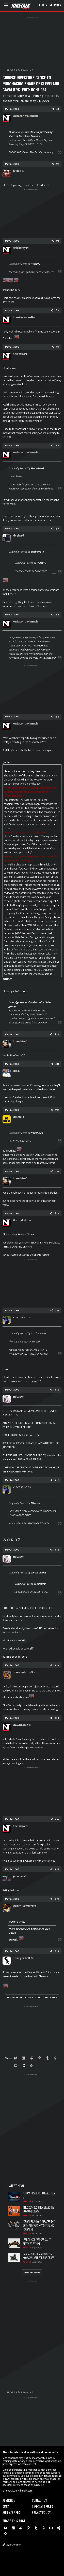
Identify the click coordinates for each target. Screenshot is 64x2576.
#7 (57, 529)
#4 (57, 310)
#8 (57, 615)
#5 (57, 347)
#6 (57, 445)
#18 (57, 1550)
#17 (57, 1480)
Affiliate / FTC (11, 2512)
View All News (32, 2272)
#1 (57, 109)
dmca (6, 2506)
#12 (57, 1110)
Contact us (39, 2500)
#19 (57, 1665)
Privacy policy (41, 2512)
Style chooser (12, 2545)
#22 (57, 1869)
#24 (57, 1951)
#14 (57, 1213)
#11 (57, 1064)
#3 (57, 241)
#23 (57, 1899)
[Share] (52, 109)
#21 (57, 1819)
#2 (57, 164)
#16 (57, 1390)
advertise (9, 2500)
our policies (31, 2476)
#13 (57, 1172)
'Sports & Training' (30, 95)
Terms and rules (42, 2506)
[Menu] (6, 5)
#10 (57, 1034)
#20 (57, 1718)
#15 (57, 1311)
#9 (57, 717)
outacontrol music (16, 101)
